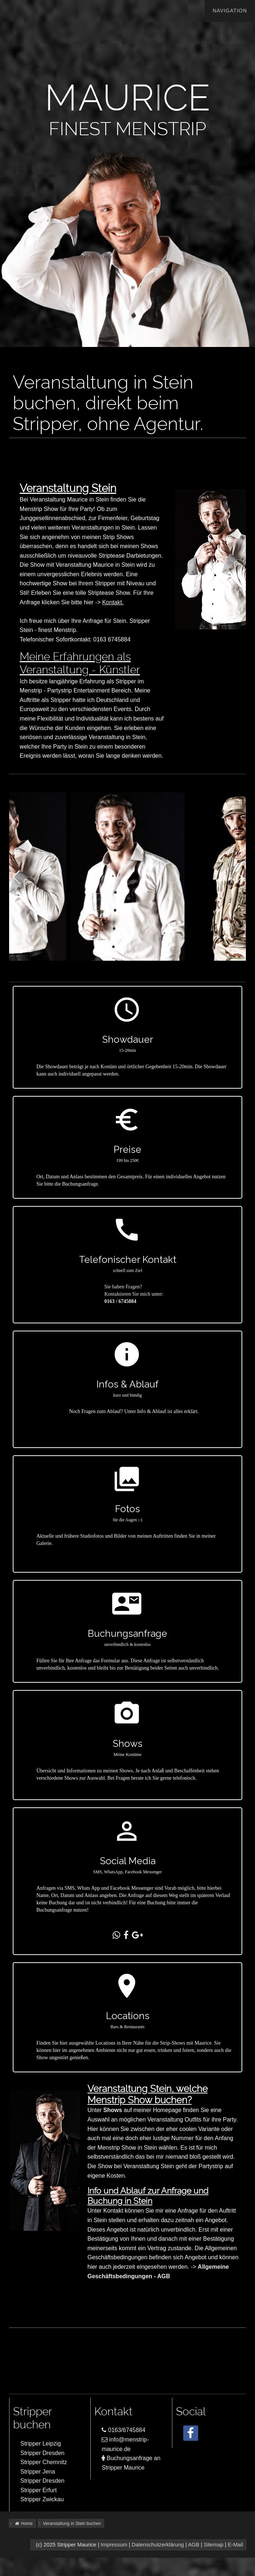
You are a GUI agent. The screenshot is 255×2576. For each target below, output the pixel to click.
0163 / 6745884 (138, 1301)
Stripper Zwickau (42, 2499)
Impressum (114, 2545)
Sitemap (213, 2545)
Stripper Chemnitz (43, 2462)
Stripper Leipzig (40, 2443)
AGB (193, 2545)
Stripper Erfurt (38, 2490)
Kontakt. (130, 602)
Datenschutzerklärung (158, 2545)
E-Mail (235, 2545)
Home (23, 2523)
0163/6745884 (123, 2430)
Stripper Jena (37, 2471)
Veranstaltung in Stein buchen (72, 2523)
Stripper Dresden (42, 2453)
